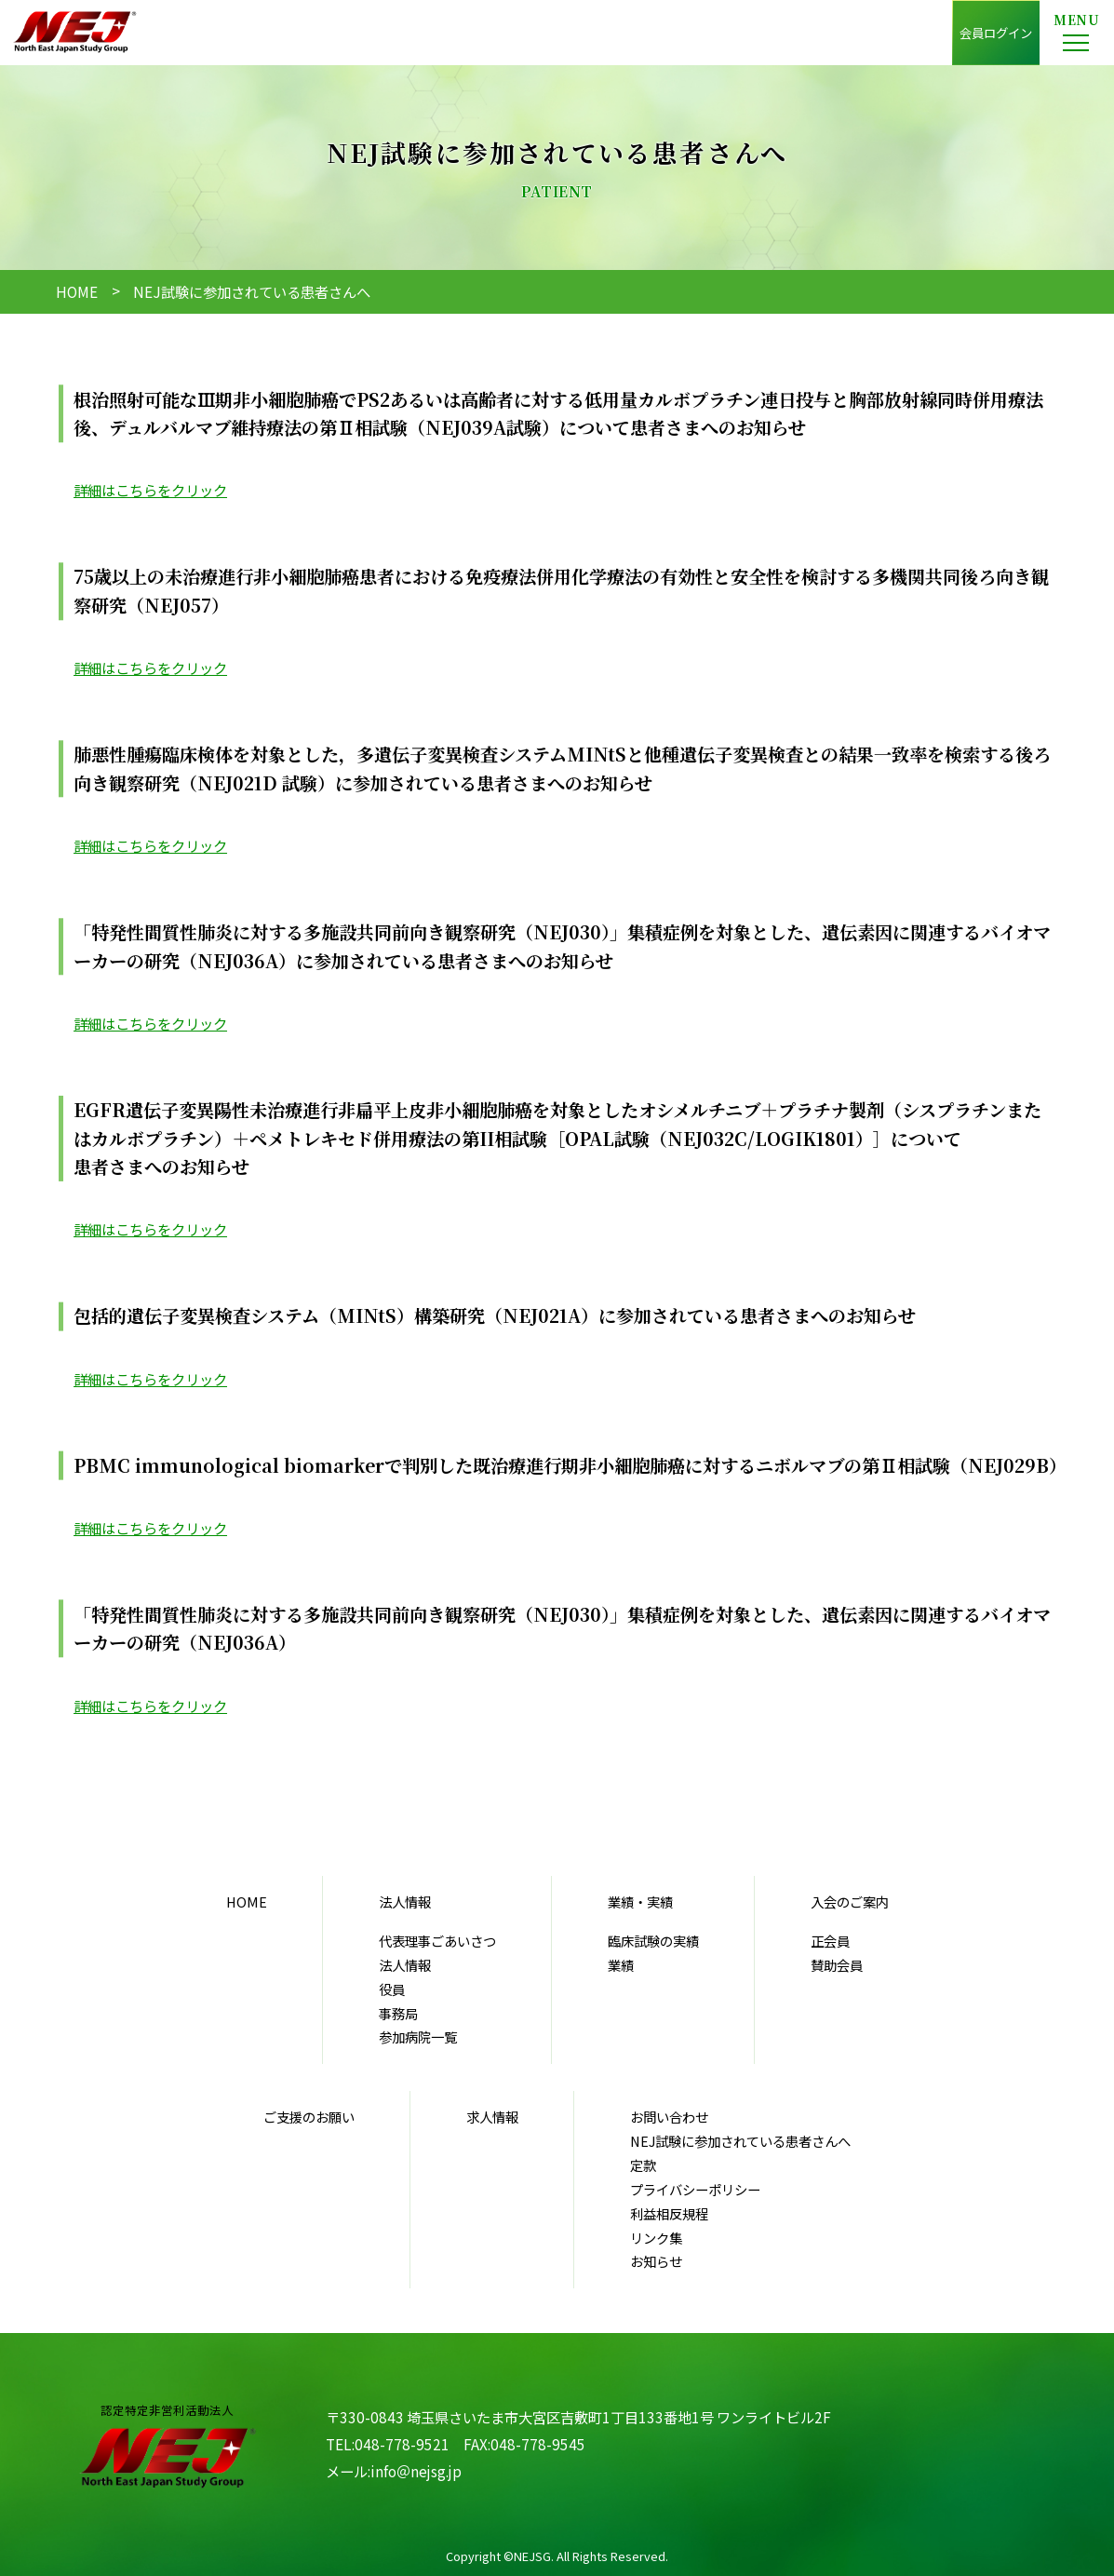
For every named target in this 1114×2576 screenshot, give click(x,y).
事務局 (398, 2013)
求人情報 (492, 2116)
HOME (77, 291)
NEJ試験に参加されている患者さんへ (740, 2141)
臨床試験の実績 (653, 1940)
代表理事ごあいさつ (437, 1940)
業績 (621, 1965)
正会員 (830, 1940)
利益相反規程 (669, 2213)
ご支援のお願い (309, 2116)
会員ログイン (996, 32)
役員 (392, 1989)
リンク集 (656, 2237)
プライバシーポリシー (695, 2189)
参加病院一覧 (418, 2036)
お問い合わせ (669, 2116)
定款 (643, 2165)
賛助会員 (837, 1965)
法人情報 (405, 1965)
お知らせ (656, 2261)
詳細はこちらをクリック (150, 489)
